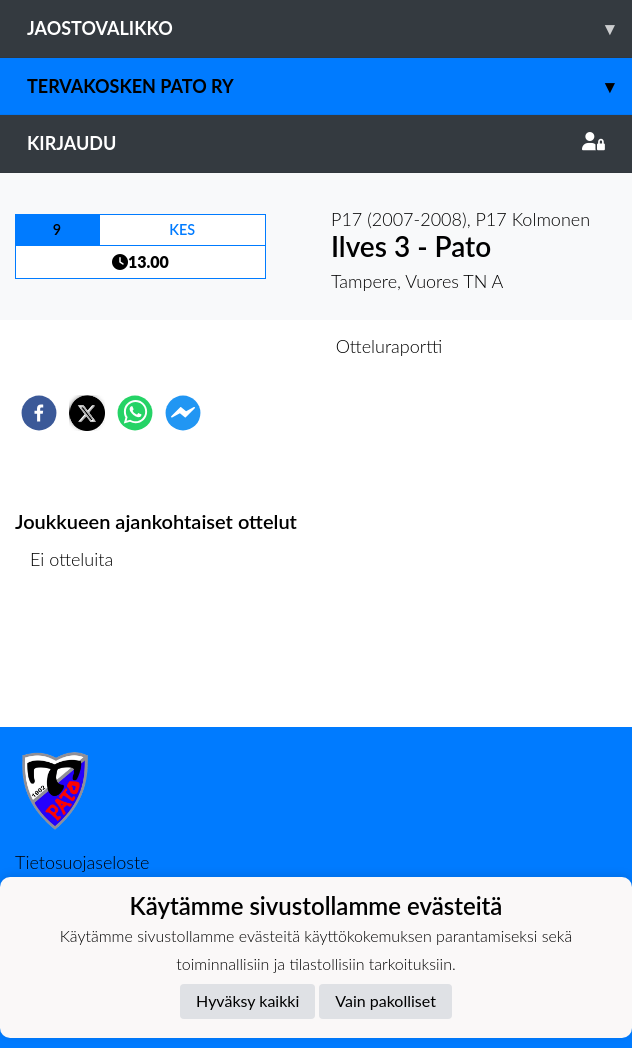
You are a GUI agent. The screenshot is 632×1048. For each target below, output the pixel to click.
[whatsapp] (135, 413)
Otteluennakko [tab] (247, 346)
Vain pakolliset (385, 1000)
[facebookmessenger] (183, 413)
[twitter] (87, 413)
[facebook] (39, 413)
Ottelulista (79, 659)
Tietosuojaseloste (82, 862)
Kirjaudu (316, 143)
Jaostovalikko (329, 28)
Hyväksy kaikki (247, 1000)
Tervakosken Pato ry (329, 86)
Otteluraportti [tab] (389, 346)
